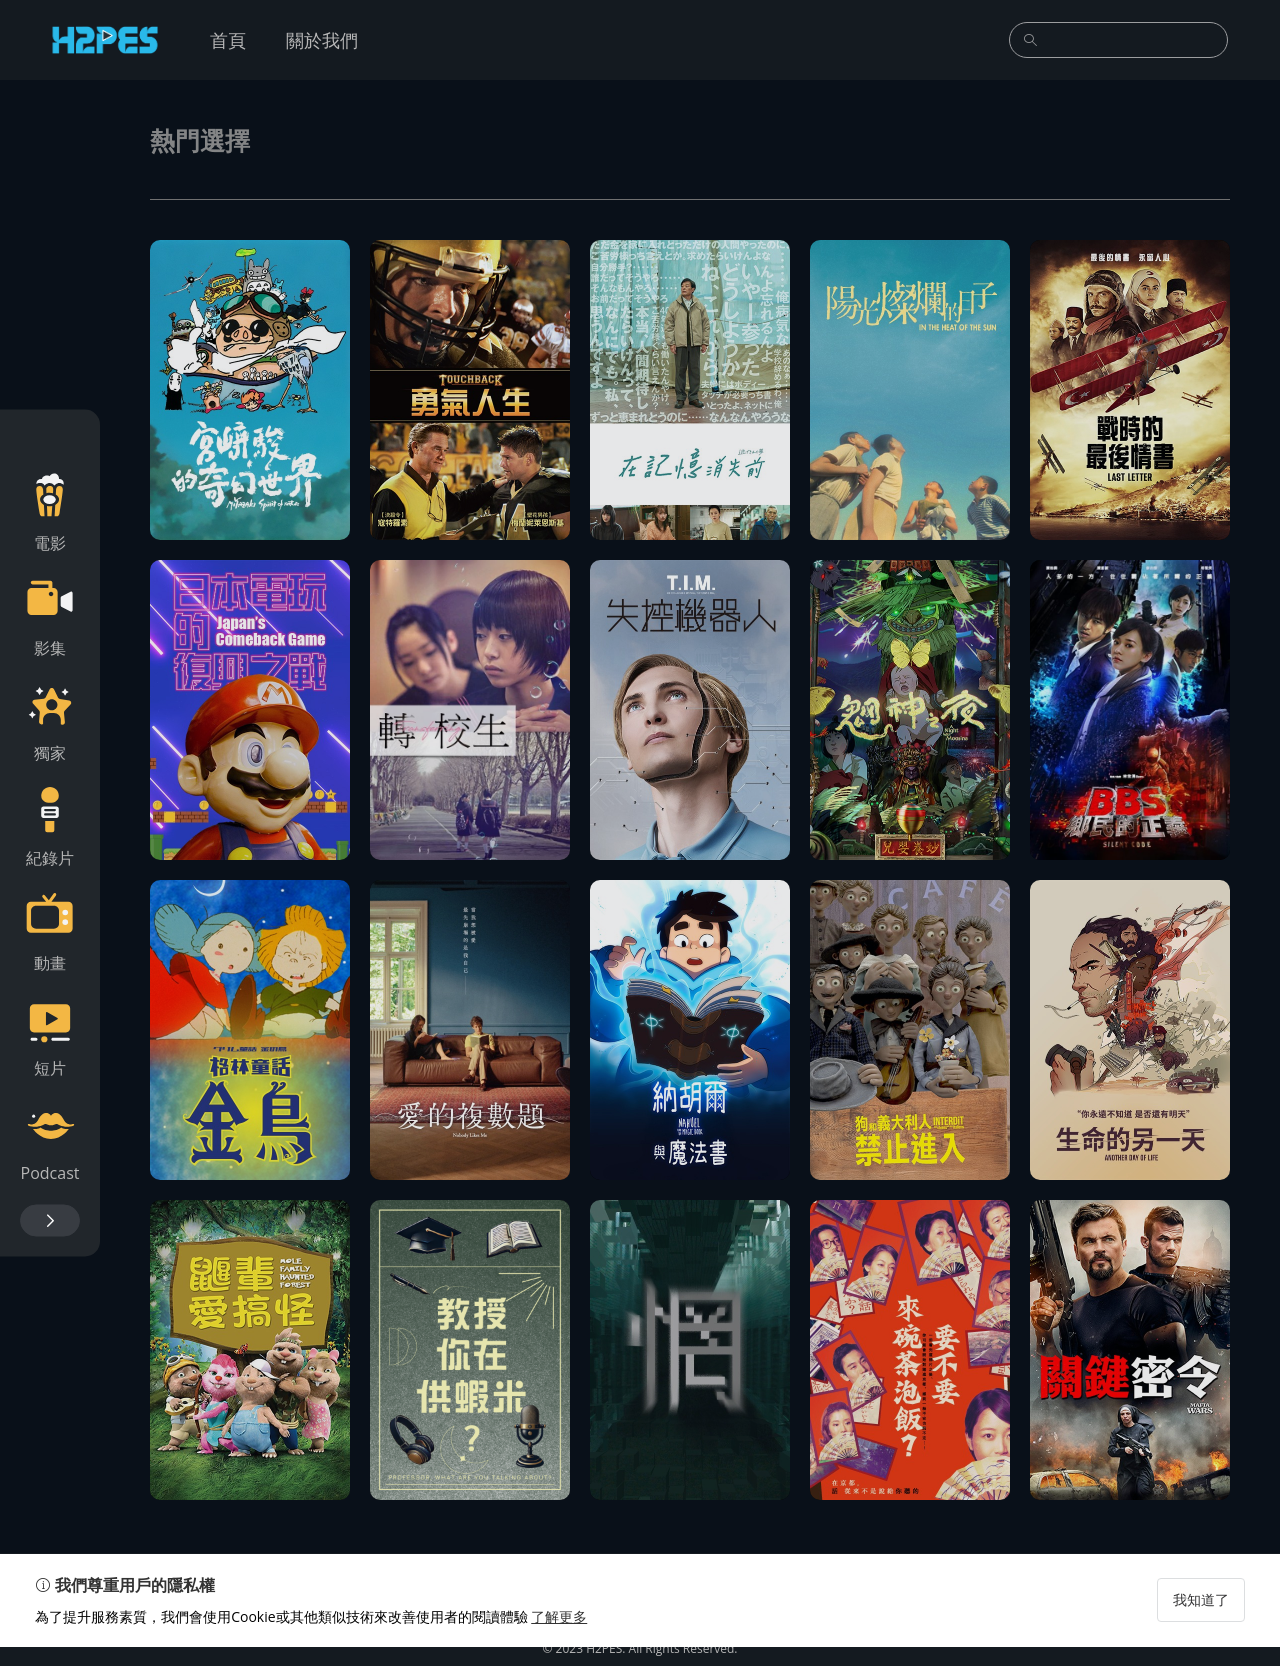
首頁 (228, 40)
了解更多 (564, 1635)
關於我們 (322, 40)
